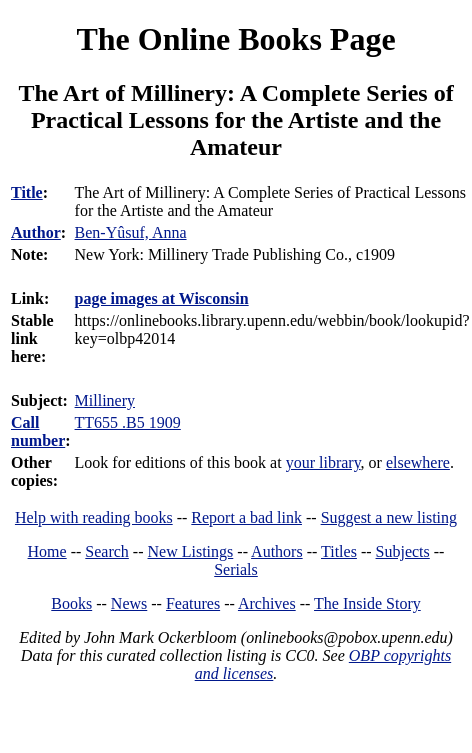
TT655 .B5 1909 (128, 422)
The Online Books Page (235, 39)
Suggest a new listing (389, 517)
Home (47, 551)
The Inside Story (367, 603)
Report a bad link (246, 517)
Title (27, 192)
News (129, 603)
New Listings (191, 551)
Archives (267, 603)
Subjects (403, 551)
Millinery (105, 400)
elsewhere (418, 462)
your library (323, 462)
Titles (339, 551)
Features (193, 603)
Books (71, 603)
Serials (236, 569)
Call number (38, 431)
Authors (277, 551)
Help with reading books (94, 517)
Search (107, 551)
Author (36, 232)
